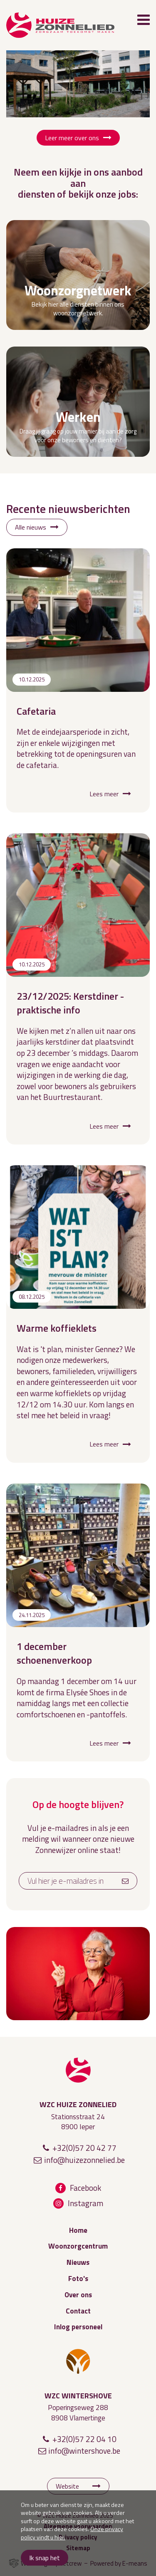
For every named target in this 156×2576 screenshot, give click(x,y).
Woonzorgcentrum (78, 2246)
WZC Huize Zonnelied (78, 2070)
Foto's (78, 2278)
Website (67, 2486)
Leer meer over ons (72, 138)
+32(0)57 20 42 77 (84, 2148)
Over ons (78, 2294)
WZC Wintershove (78, 2361)
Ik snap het (44, 2558)
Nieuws (78, 2262)
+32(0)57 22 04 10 (84, 2439)
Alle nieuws (30, 527)
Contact (78, 2311)
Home (78, 2230)
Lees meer (104, 794)
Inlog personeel (78, 2326)
